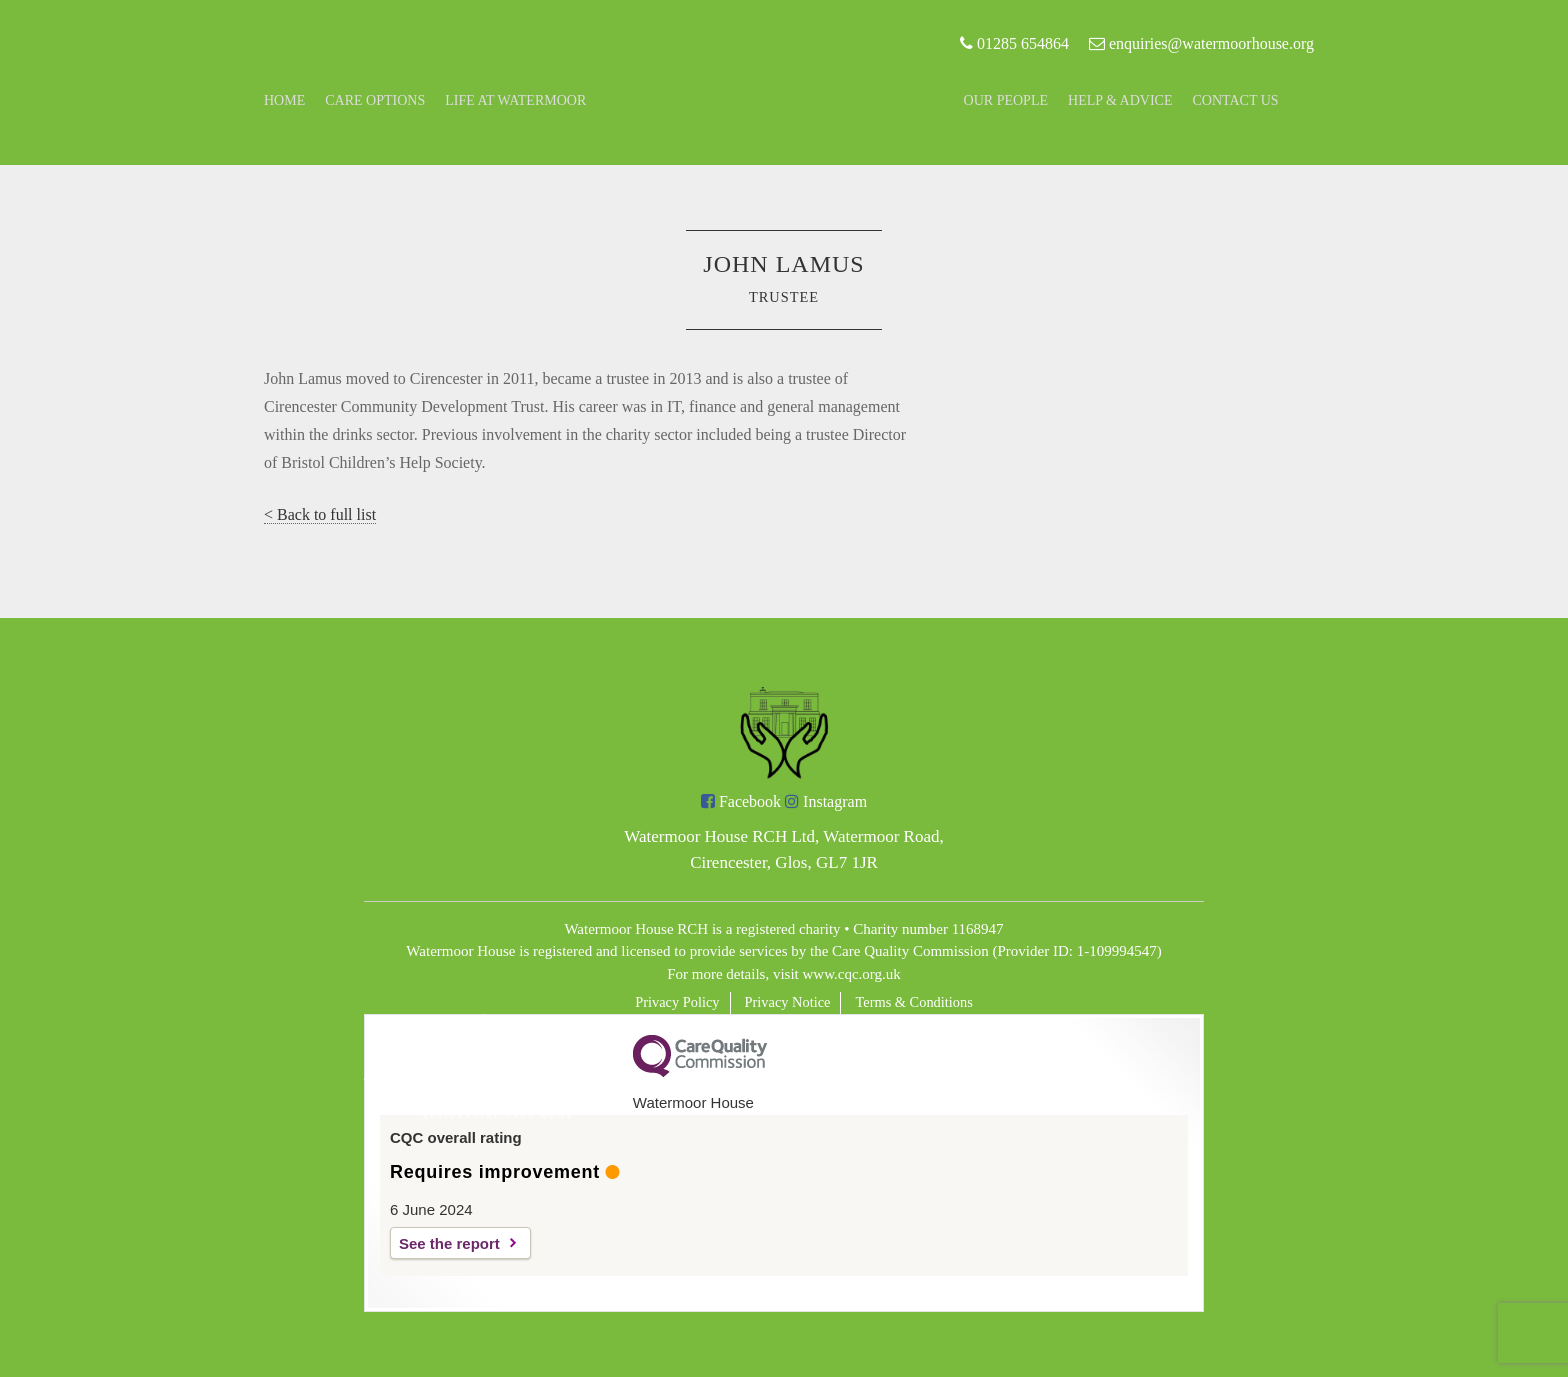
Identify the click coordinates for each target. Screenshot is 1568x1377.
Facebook (741, 801)
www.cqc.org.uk (852, 974)
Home (284, 100)
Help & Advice (1120, 100)
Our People (1006, 100)
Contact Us (1236, 100)
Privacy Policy (677, 1002)
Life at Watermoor (515, 100)
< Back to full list (320, 514)
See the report (449, 1243)
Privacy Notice (788, 1002)
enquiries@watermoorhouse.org (1201, 43)
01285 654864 (1014, 43)
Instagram (826, 801)
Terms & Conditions (913, 1002)
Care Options (375, 100)
